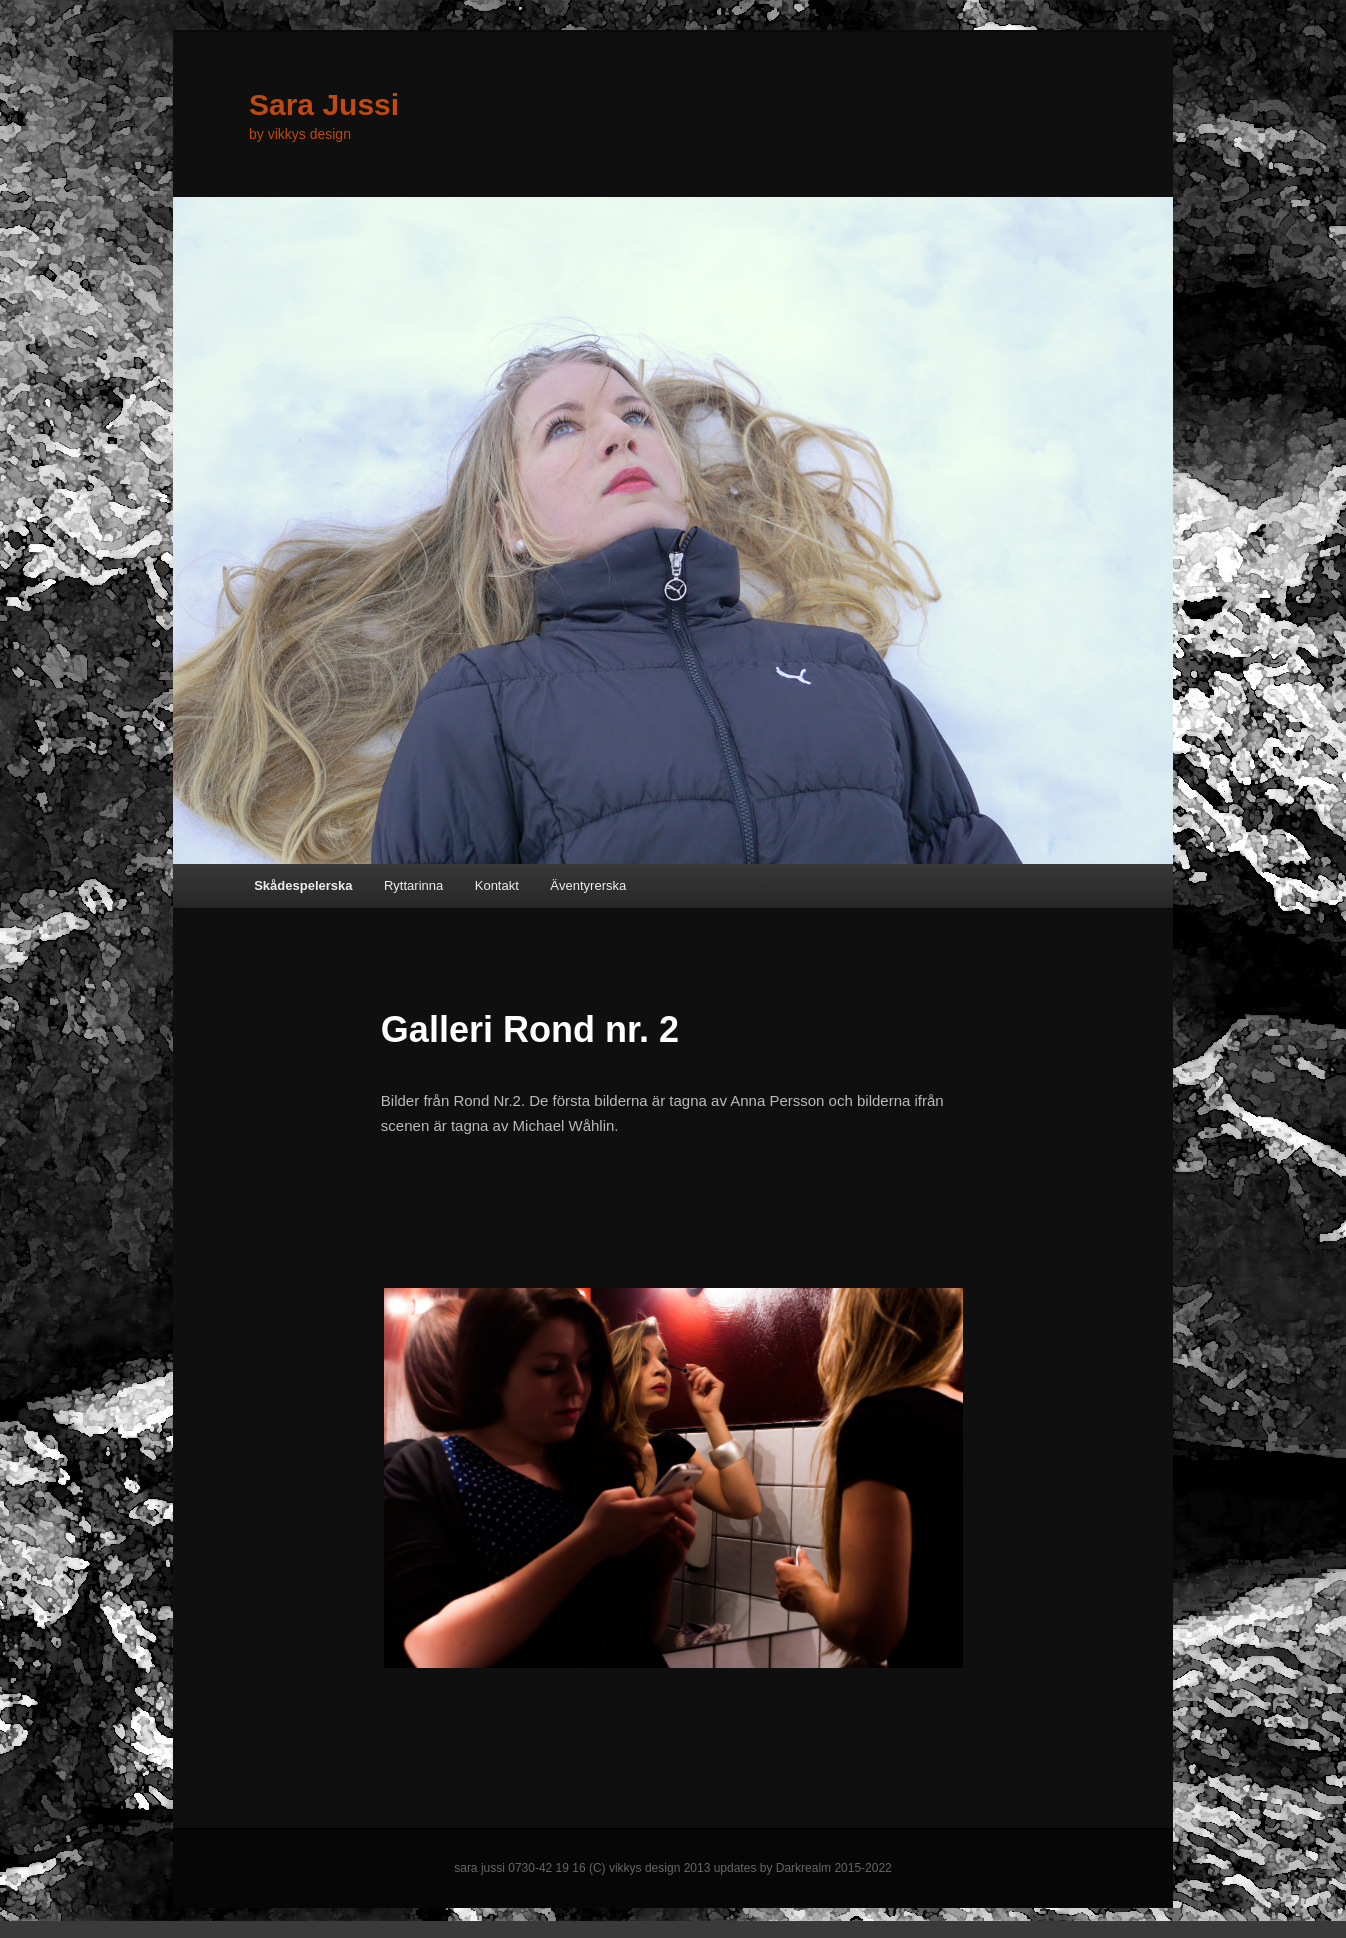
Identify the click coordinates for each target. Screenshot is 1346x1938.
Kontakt (497, 885)
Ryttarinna (413, 885)
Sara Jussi (324, 104)
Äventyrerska (588, 885)
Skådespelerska (303, 885)
